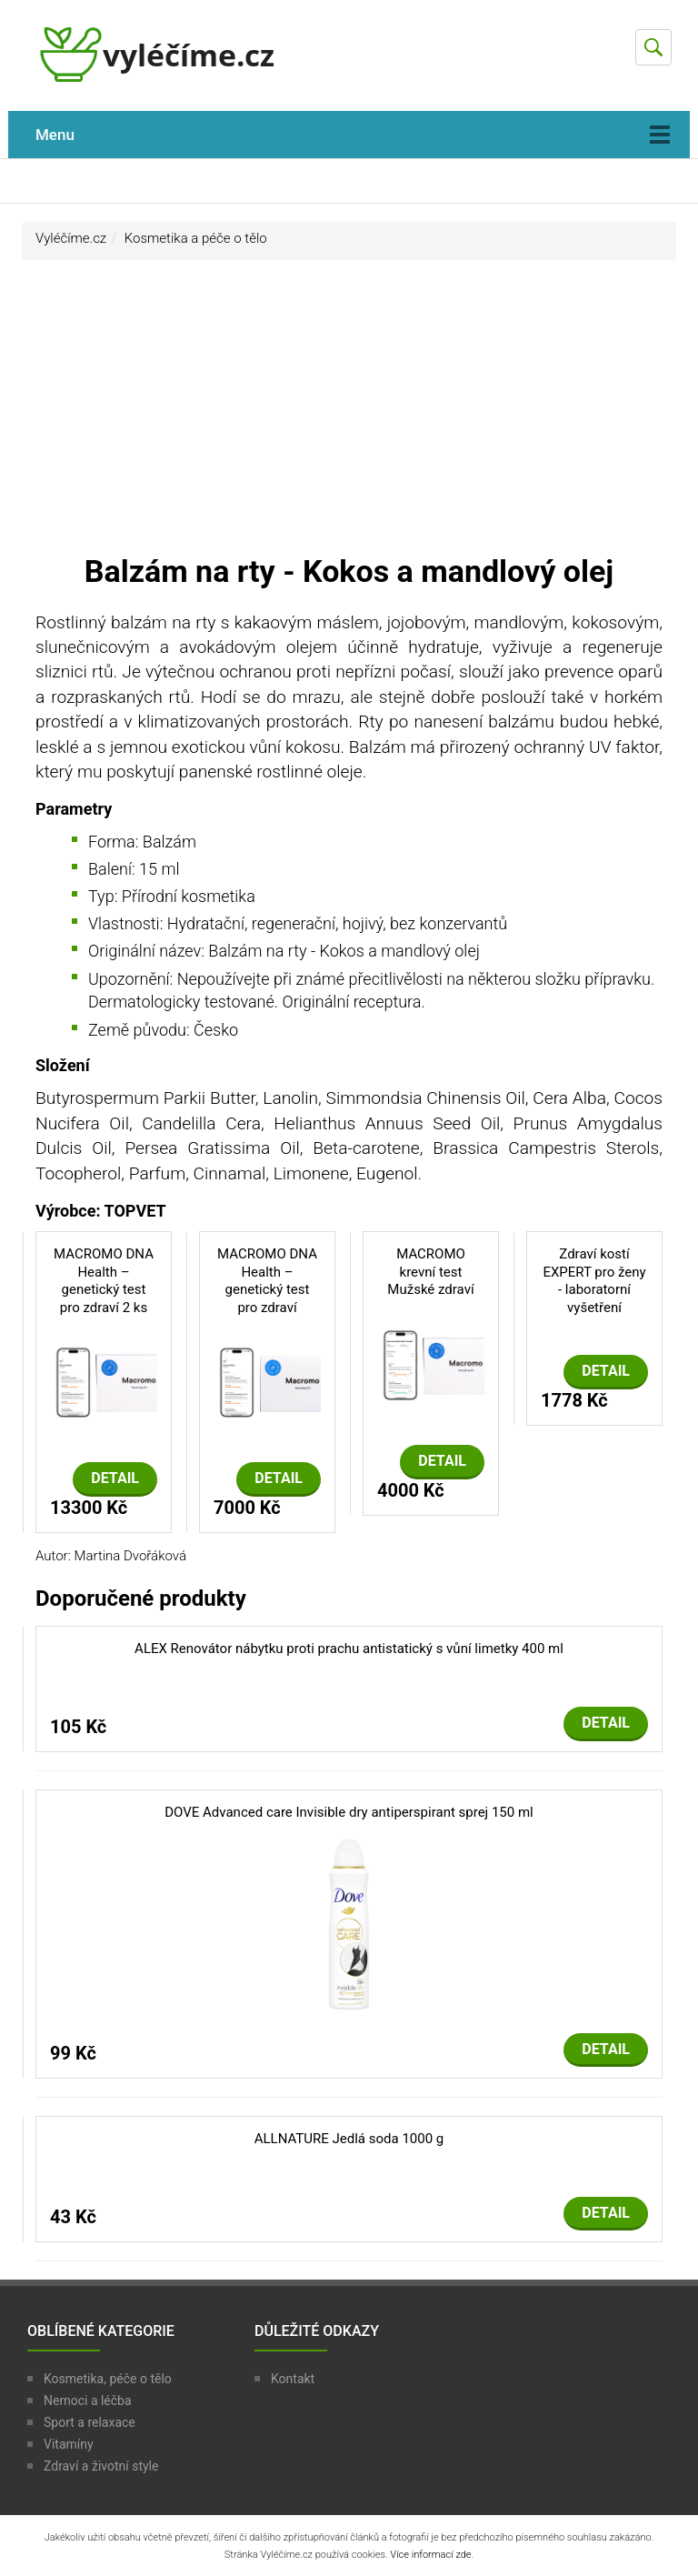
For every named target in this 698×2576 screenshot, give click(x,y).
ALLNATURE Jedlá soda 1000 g (349, 2138)
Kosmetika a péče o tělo (196, 238)
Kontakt (292, 2378)
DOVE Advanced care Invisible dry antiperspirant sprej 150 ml (349, 1812)
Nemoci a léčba (88, 2400)
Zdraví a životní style (101, 2466)
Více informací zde (430, 2555)
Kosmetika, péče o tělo (108, 2378)
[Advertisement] (349, 414)
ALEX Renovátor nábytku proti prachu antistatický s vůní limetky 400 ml (349, 1648)
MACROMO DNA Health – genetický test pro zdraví (267, 1281)
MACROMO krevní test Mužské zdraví (430, 1272)
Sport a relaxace (89, 2422)
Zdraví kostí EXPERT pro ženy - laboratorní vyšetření (594, 1281)
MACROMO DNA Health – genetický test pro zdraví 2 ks (104, 1281)
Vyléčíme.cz (70, 238)
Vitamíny (69, 2444)
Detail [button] (115, 1478)
